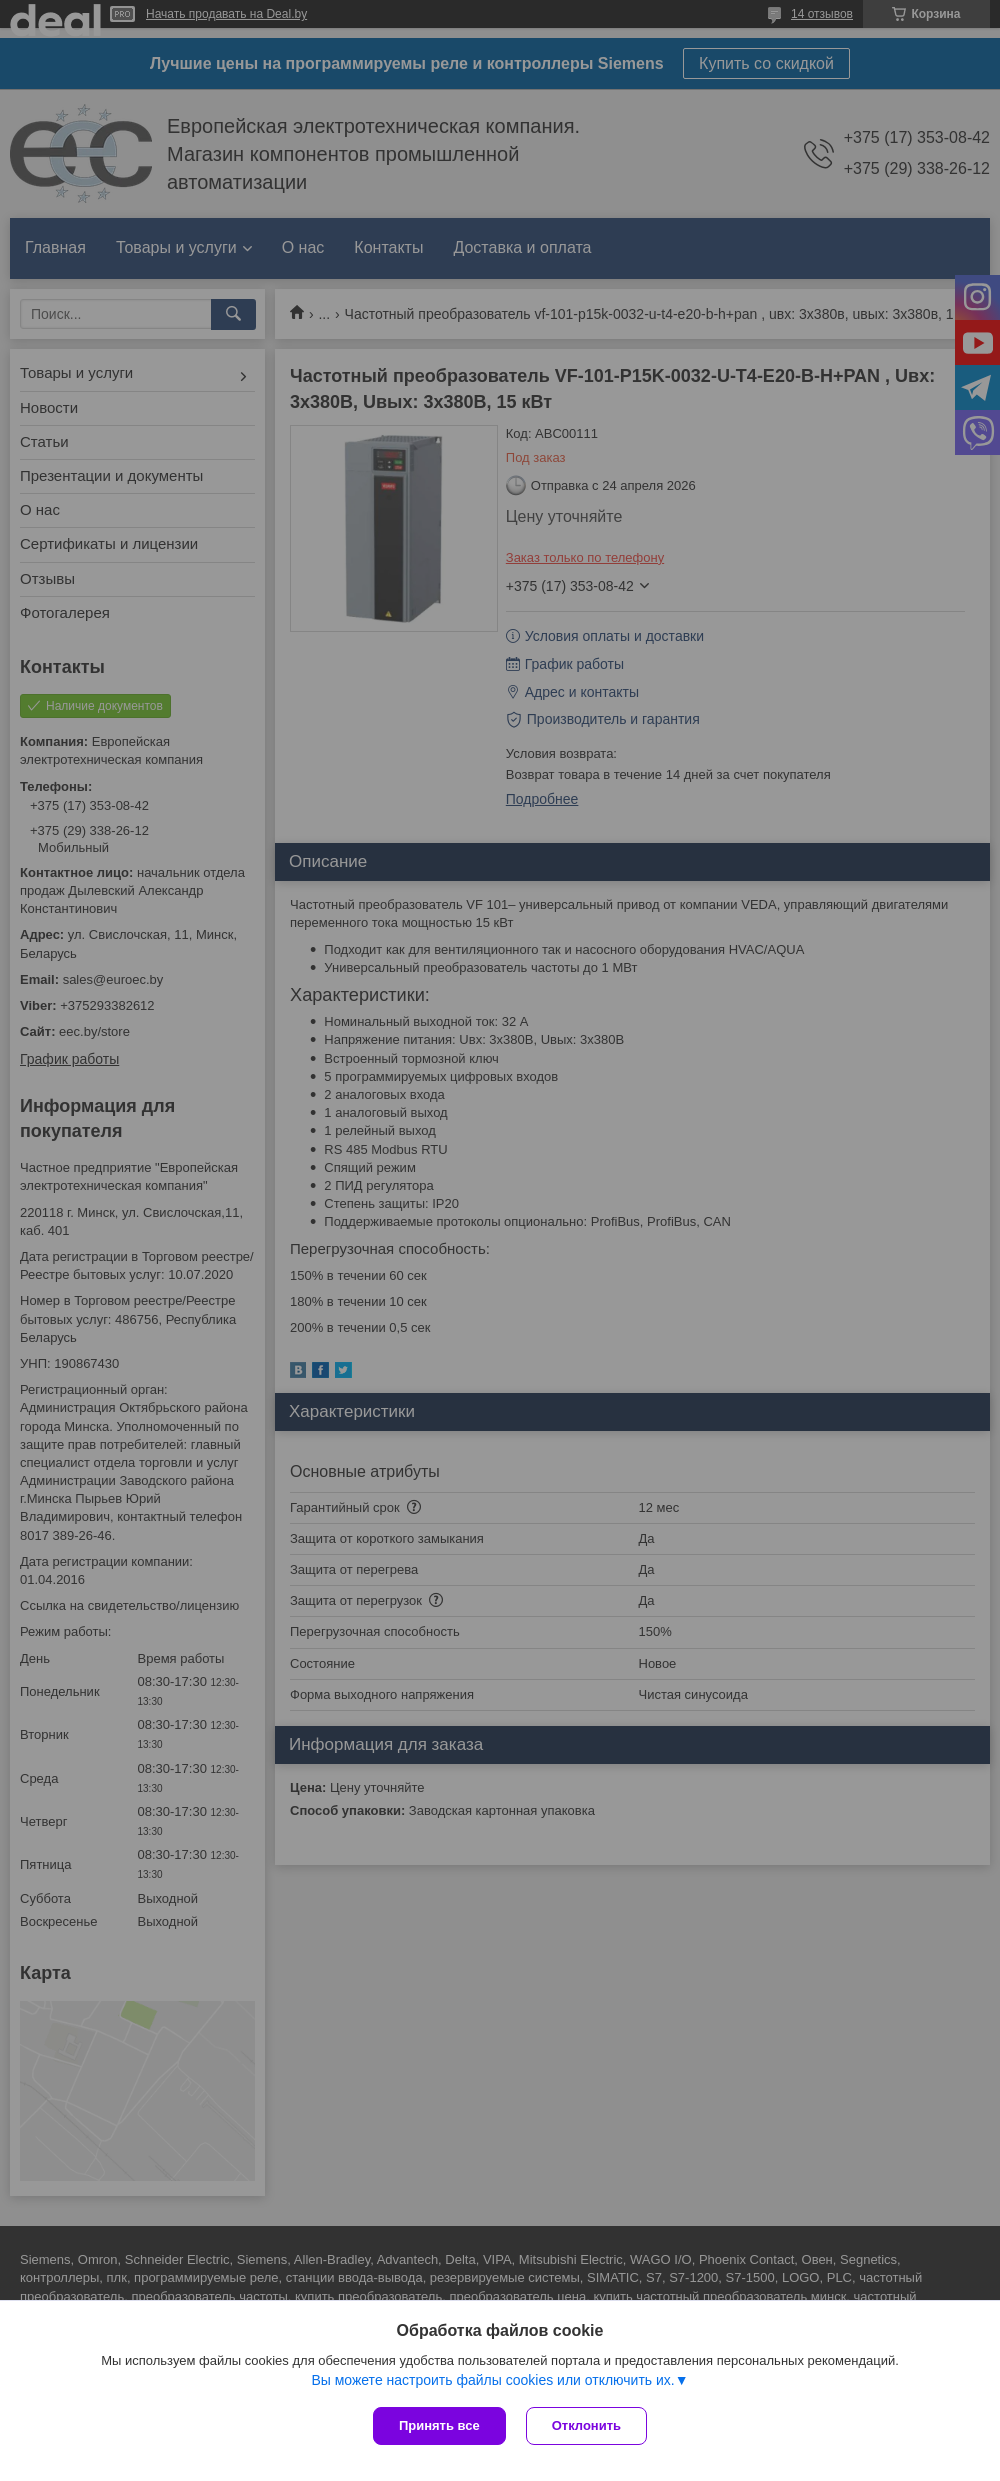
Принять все (439, 2425)
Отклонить (586, 2425)
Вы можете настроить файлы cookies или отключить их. (492, 2380)
